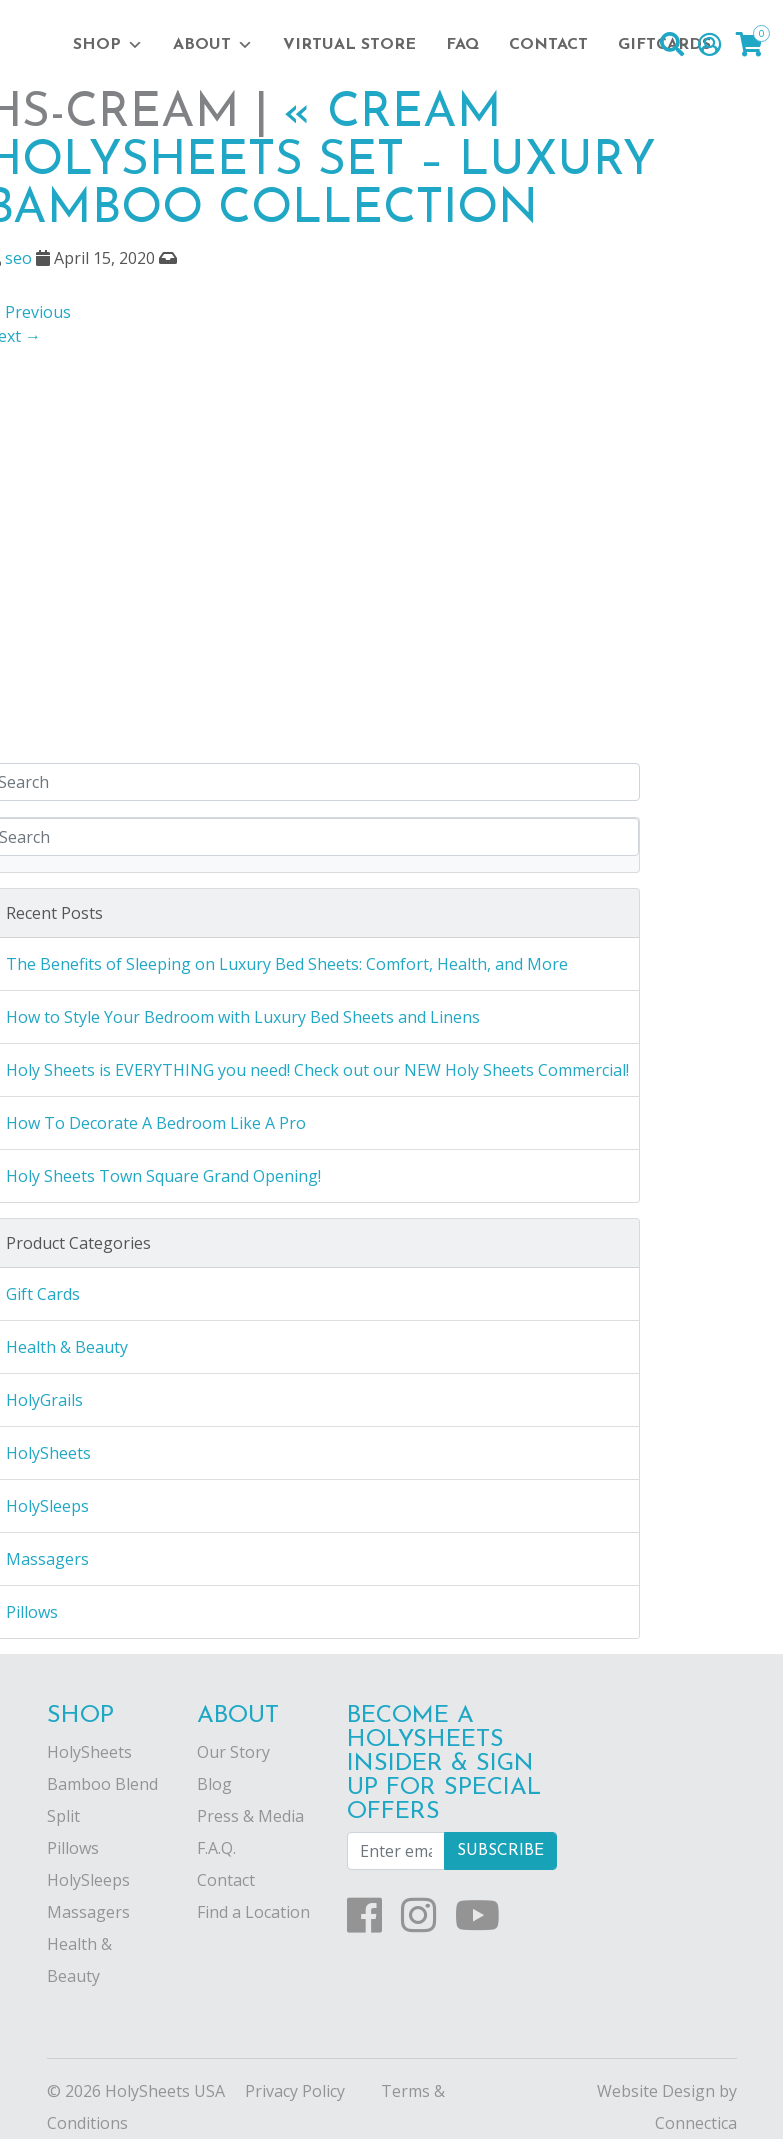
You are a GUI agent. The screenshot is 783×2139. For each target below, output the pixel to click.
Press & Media (250, 1816)
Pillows (73, 1848)
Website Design (656, 2091)
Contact (548, 45)
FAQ (462, 45)
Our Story (233, 1752)
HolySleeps (88, 1880)
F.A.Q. (216, 1848)
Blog (214, 1784)
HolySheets (89, 1752)
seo (18, 258)
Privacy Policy (295, 2091)
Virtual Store (349, 45)
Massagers (88, 1912)
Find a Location (253, 1912)
